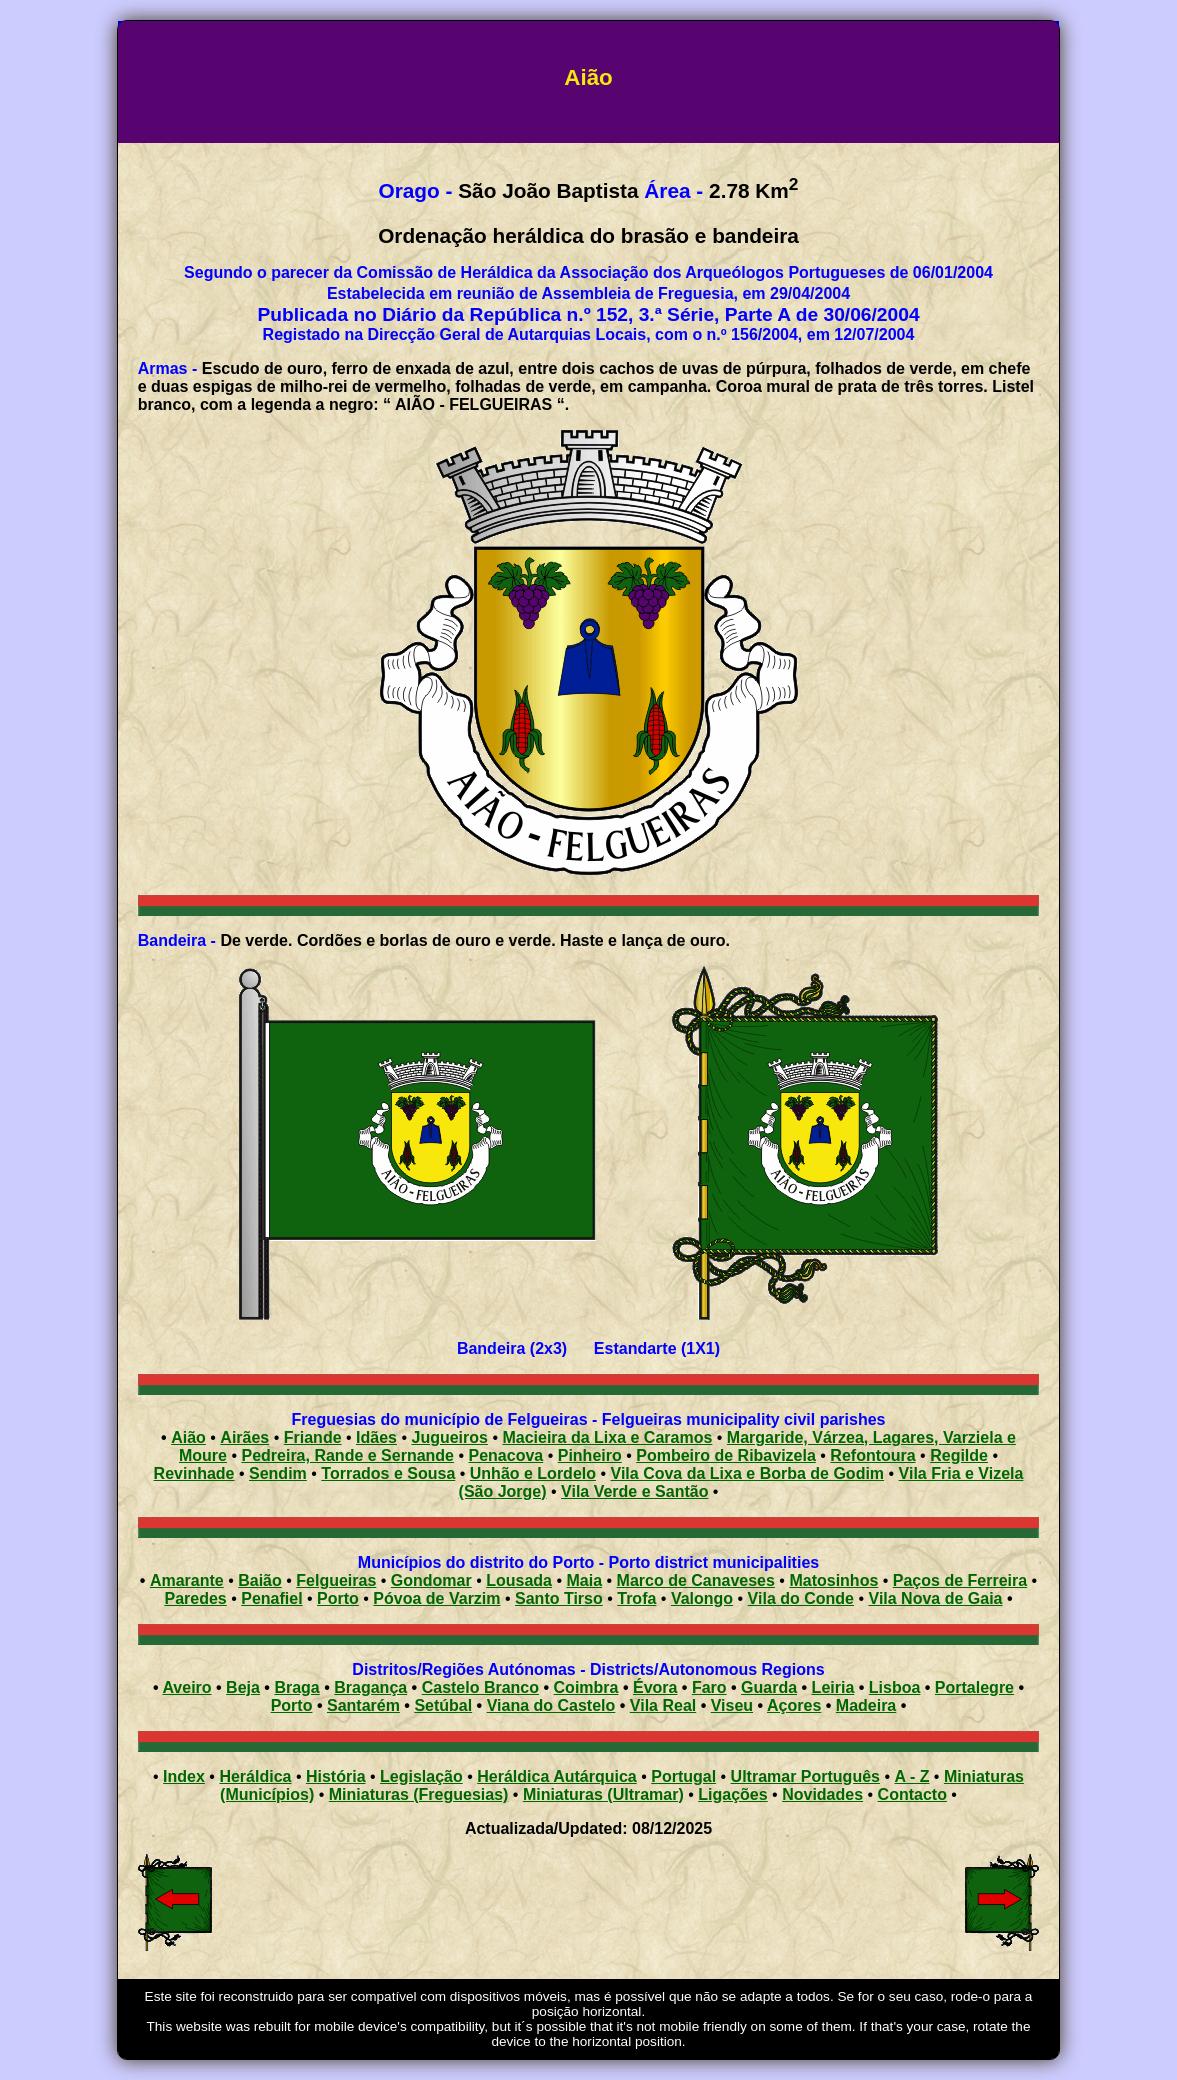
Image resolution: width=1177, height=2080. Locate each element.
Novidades (822, 1794)
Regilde (959, 1455)
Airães (244, 1437)
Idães (376, 1437)
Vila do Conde (801, 1598)
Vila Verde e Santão (634, 1491)
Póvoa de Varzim (436, 1598)
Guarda (769, 1687)
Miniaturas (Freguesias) (419, 1794)
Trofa (636, 1598)
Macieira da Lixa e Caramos (607, 1437)
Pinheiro (590, 1455)
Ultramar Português (805, 1776)
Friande (313, 1437)
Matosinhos (833, 1580)
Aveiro (186, 1687)
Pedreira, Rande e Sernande (347, 1455)
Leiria (833, 1687)
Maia (585, 1580)
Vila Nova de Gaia (936, 1598)
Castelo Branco (480, 1687)
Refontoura (872, 1455)
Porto (338, 1598)
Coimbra (586, 1687)
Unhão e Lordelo (533, 1473)
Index (184, 1776)
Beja (243, 1687)
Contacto (912, 1794)
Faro (709, 1687)
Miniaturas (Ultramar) (603, 1794)
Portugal (683, 1776)
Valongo (702, 1598)
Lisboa (895, 1687)
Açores (794, 1705)
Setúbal (443, 1705)
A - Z (911, 1776)
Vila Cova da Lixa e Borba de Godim (748, 1473)
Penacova (506, 1455)
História (336, 1776)
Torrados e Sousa (388, 1473)
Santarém (363, 1705)
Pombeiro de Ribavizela (726, 1455)
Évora (655, 1687)
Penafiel (271, 1598)
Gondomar (431, 1580)
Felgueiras (336, 1580)
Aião (188, 1437)
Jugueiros (449, 1437)
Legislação (421, 1776)
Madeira (866, 1705)
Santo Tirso (559, 1598)
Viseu (732, 1705)
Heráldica (255, 1776)
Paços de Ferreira (960, 1580)
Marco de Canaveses (696, 1580)
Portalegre (974, 1687)
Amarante (187, 1580)
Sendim (278, 1473)
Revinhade (194, 1473)
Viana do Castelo (551, 1705)
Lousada (519, 1580)
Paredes (195, 1598)
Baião (260, 1580)
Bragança (370, 1687)
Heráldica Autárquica (556, 1776)
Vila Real (663, 1705)
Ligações (732, 1794)
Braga (296, 1687)
